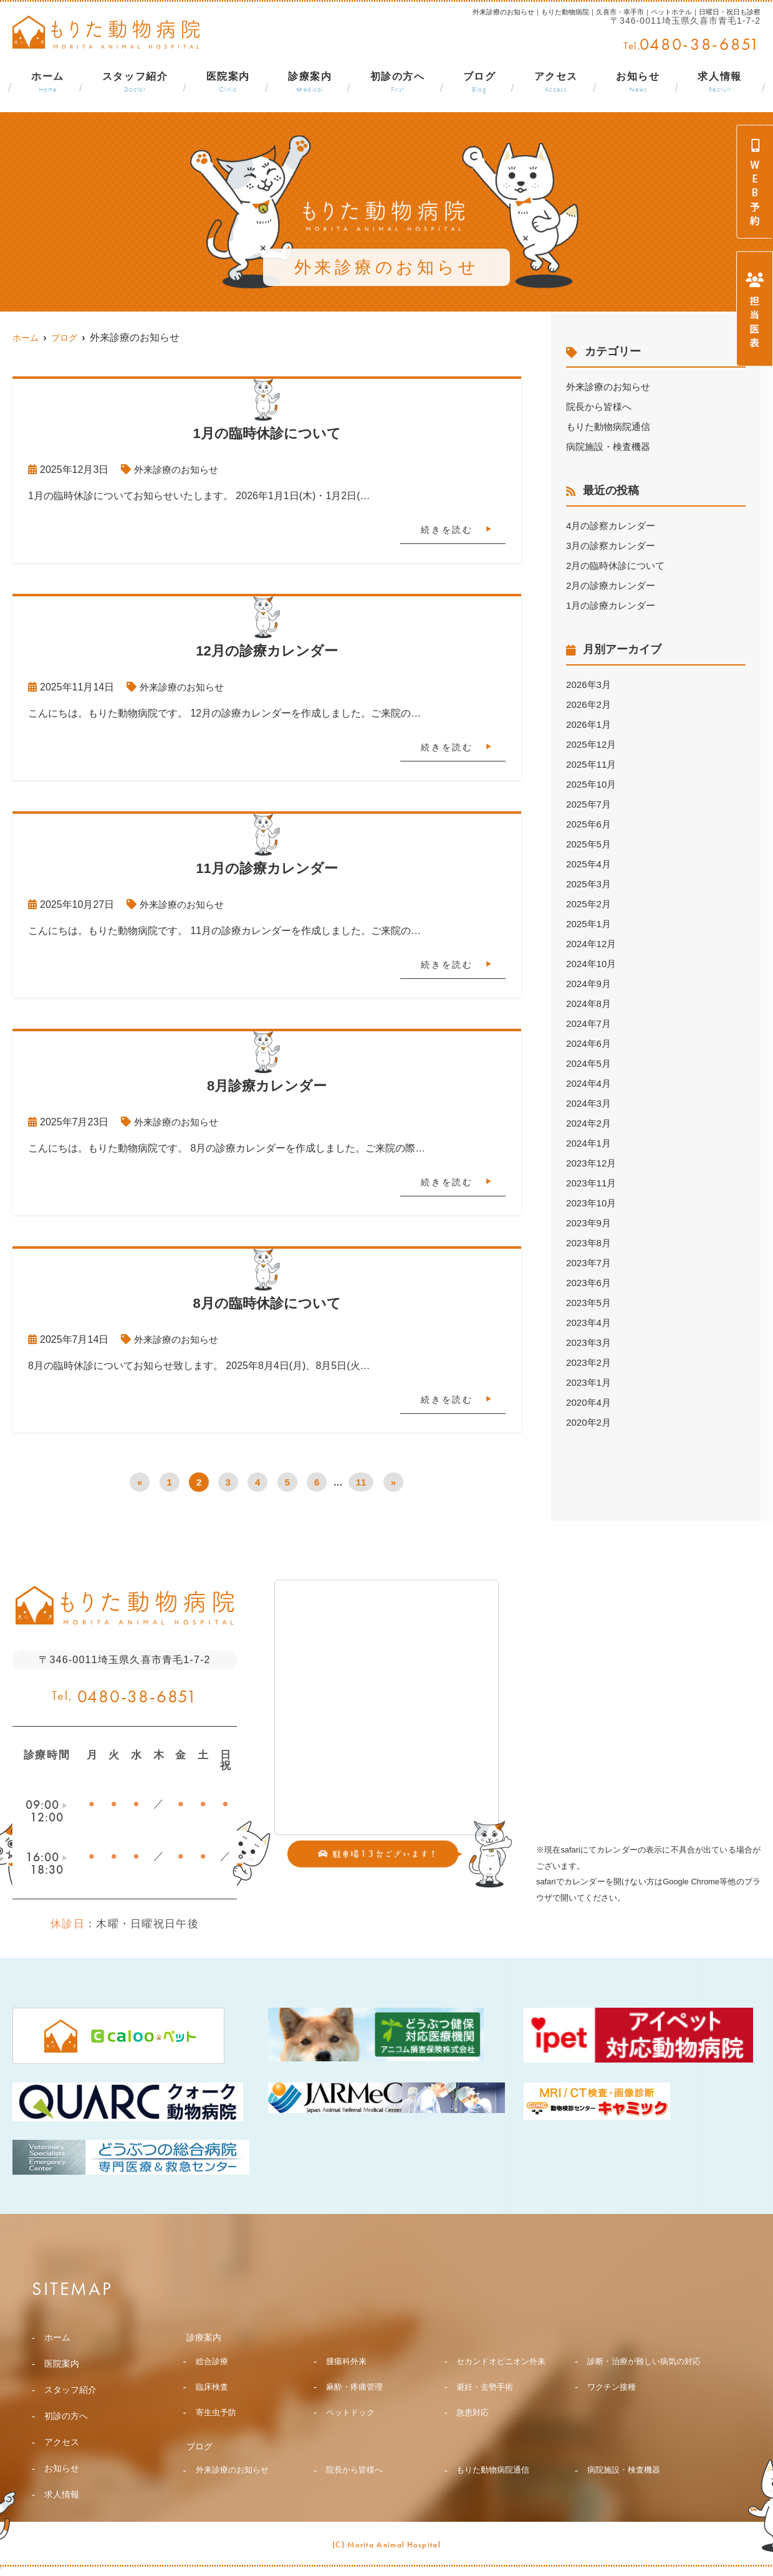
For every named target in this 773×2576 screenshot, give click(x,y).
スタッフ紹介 (135, 83)
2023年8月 (590, 1243)
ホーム (47, 83)
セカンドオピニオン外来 (504, 2363)
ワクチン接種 (613, 2408)
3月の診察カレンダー (613, 545)
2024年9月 (590, 983)
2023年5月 (590, 1302)
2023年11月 (592, 1183)
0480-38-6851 (138, 1696)
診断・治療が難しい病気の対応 (644, 2372)
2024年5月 (590, 1063)
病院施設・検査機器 (611, 446)
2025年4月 (590, 864)
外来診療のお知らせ (179, 469)
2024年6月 (590, 1043)
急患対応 (473, 2435)
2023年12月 (592, 1163)
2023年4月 (590, 1322)
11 (361, 1482)
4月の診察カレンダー (613, 525)
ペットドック (352, 2435)
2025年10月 (592, 784)
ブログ (479, 83)
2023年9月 (590, 1223)
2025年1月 (590, 923)
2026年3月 (590, 684)
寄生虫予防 (217, 2435)
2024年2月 (590, 1123)
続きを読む (447, 529)
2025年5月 (590, 844)
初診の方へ (397, 83)
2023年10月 (592, 1203)
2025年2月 (590, 904)
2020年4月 (590, 1402)
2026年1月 (590, 724)
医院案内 (228, 83)
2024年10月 (592, 963)
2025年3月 (590, 884)
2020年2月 (590, 1422)
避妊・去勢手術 (486, 2408)
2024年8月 (590, 1003)
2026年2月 (590, 704)
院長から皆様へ (601, 406)
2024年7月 (590, 1023)
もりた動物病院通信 (611, 426)
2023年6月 (590, 1282)
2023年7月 (590, 1262)
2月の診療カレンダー (613, 585)
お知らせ (638, 83)
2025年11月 (592, 764)
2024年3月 (590, 1103)
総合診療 (213, 2363)
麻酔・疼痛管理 (356, 2408)
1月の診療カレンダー (613, 605)
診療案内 (310, 83)
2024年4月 (590, 1083)
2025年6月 (590, 824)
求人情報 (719, 83)
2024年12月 (592, 943)
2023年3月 (590, 1342)
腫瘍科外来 (348, 2363)
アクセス (556, 83)
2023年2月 (590, 1362)
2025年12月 (592, 744)
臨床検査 (213, 2408)
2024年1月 (590, 1143)
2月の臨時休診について (618, 565)
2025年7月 (590, 804)
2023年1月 (590, 1382)
